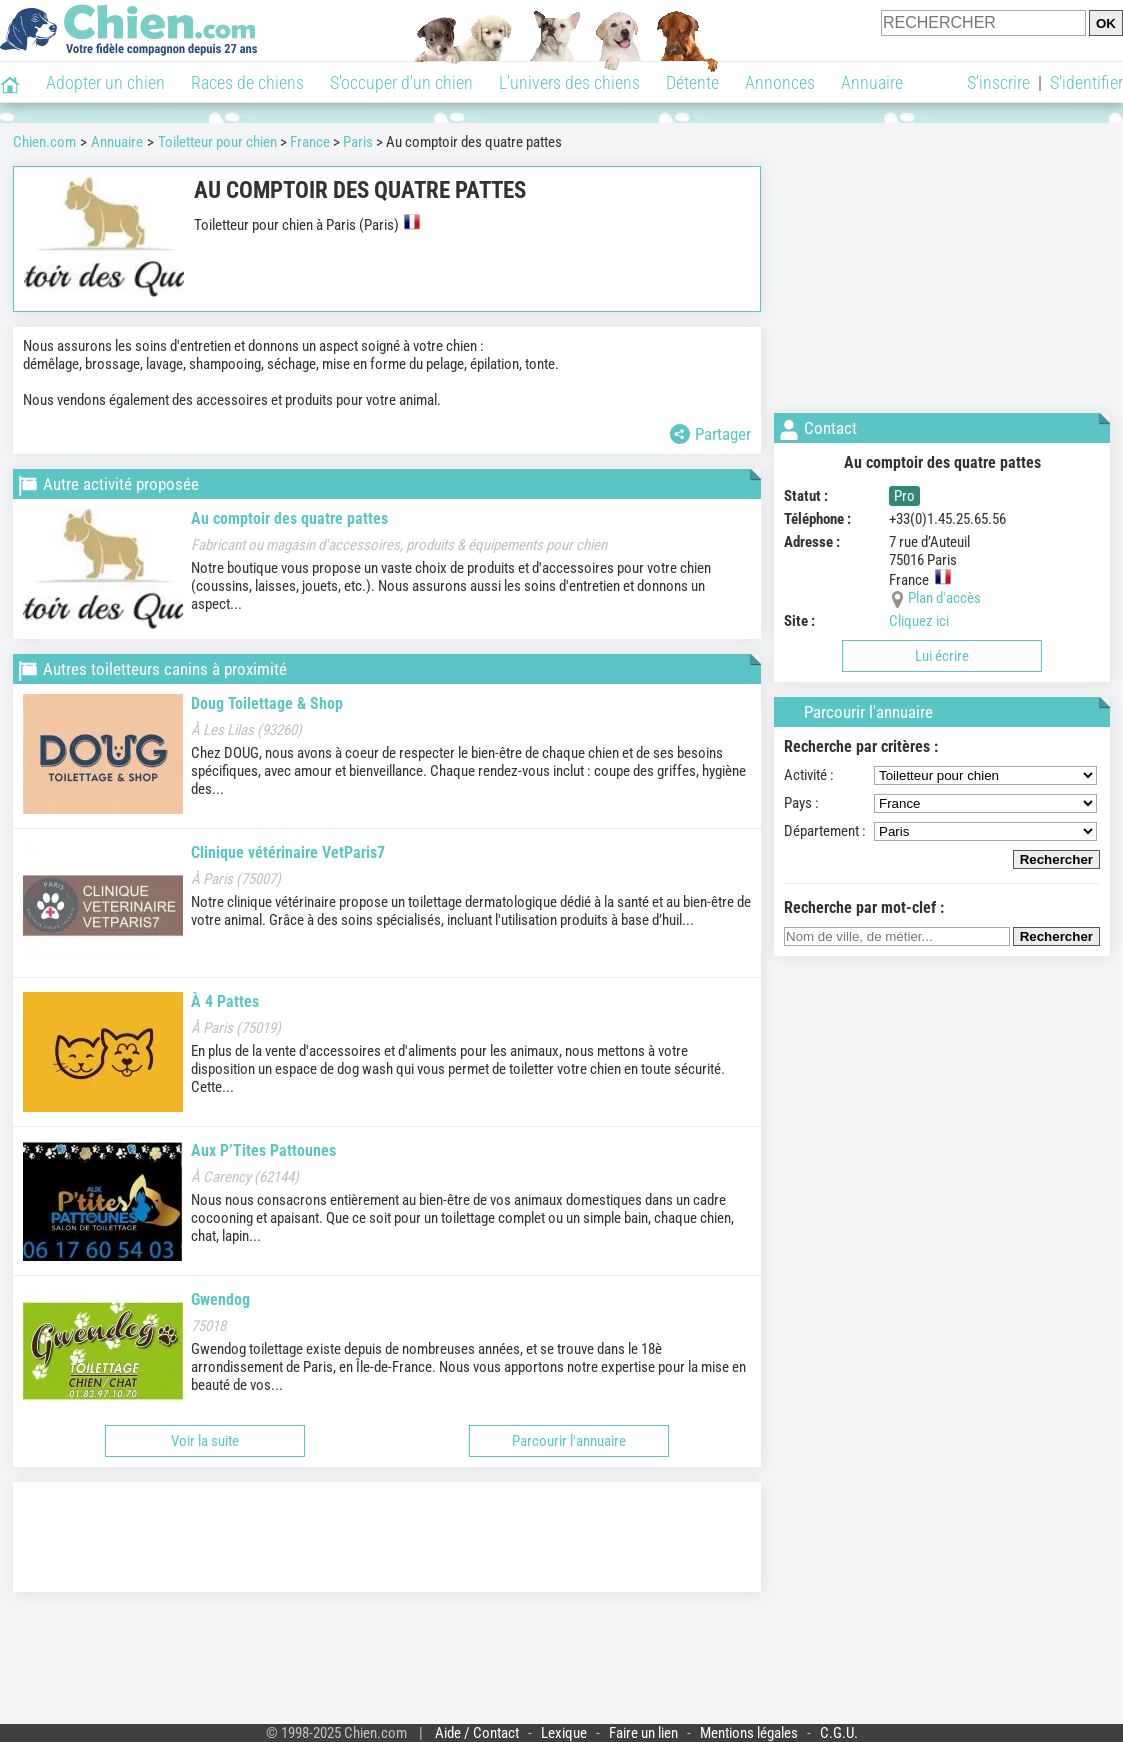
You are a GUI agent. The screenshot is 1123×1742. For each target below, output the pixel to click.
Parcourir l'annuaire (569, 1441)
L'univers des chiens (569, 82)
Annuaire (872, 82)
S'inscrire (998, 82)
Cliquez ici (919, 621)
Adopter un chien (105, 82)
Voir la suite (205, 1441)
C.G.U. (839, 1733)
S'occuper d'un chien (401, 82)
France (310, 142)
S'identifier (1086, 82)
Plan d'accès (944, 598)
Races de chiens (247, 82)
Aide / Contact (477, 1733)
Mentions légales (749, 1733)
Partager (710, 434)
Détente (692, 82)
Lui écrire (942, 656)
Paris (358, 142)
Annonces (780, 82)
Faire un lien (643, 1733)
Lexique (564, 1733)
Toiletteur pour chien (217, 142)
